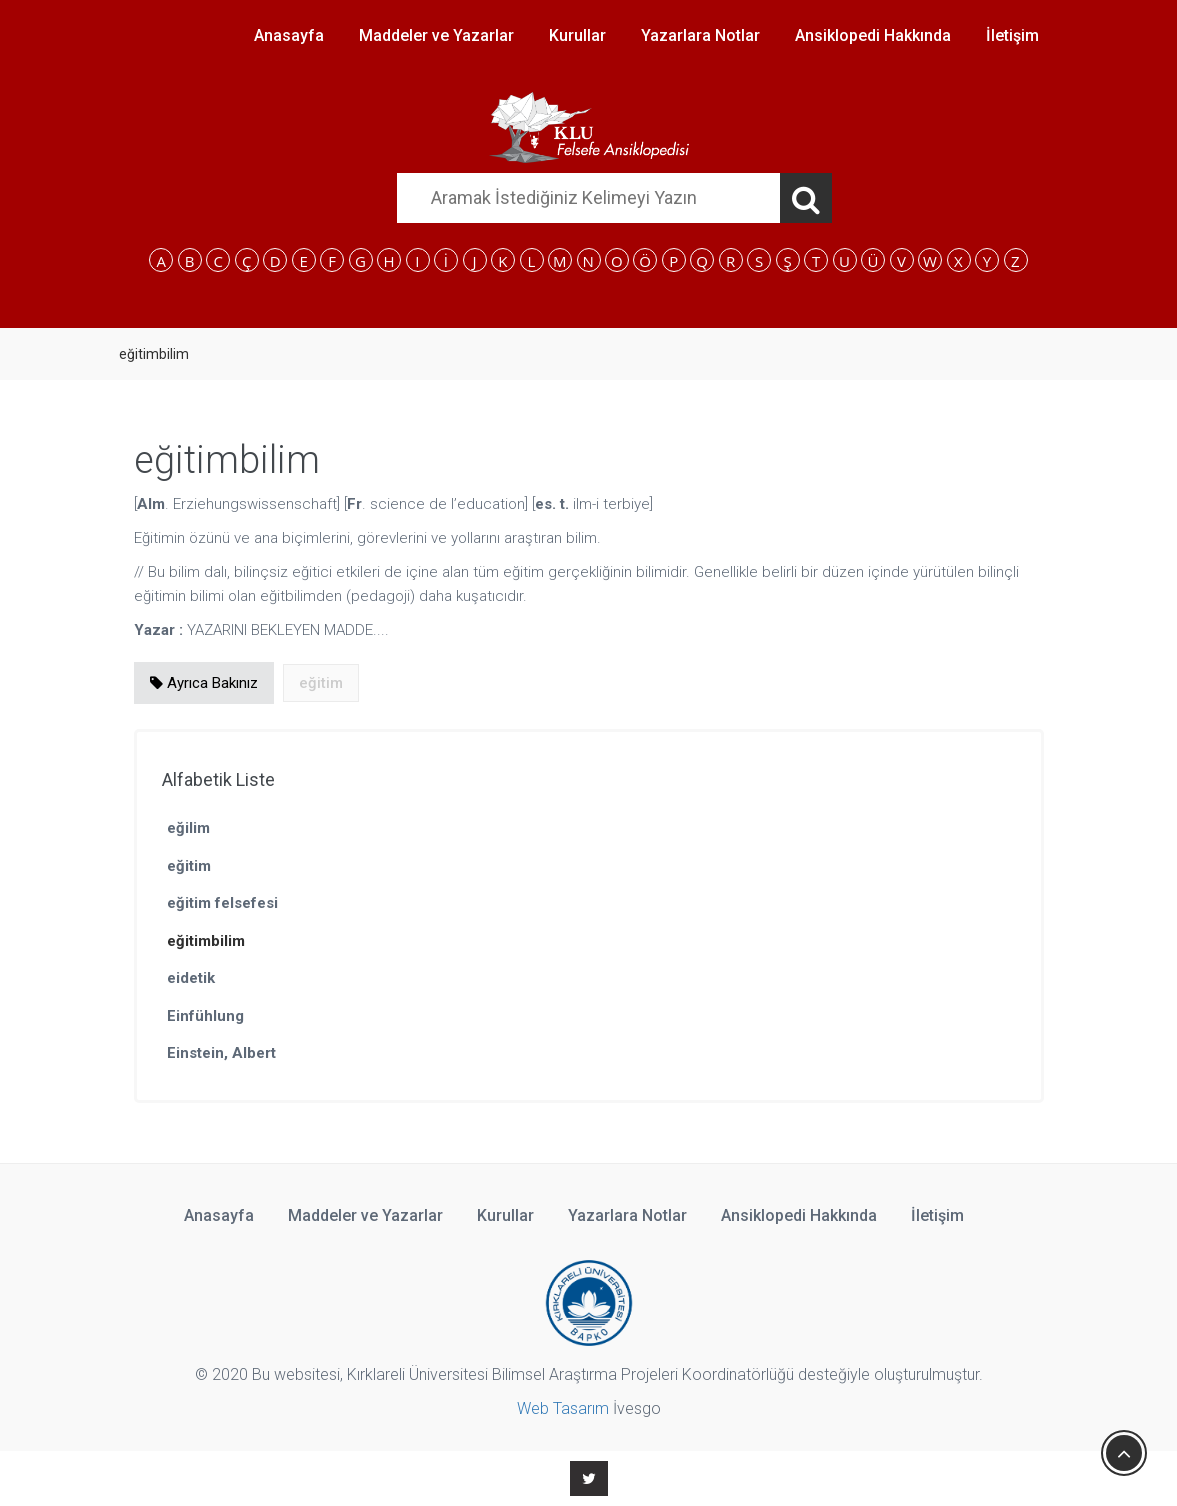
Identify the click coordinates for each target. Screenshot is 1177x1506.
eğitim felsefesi (222, 903)
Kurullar (577, 35)
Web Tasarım (563, 1408)
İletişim (1012, 35)
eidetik (191, 978)
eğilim (188, 828)
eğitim (189, 866)
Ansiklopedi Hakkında (873, 35)
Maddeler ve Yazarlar (436, 35)
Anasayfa (289, 35)
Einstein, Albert (221, 1053)
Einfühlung (205, 1016)
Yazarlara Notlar (700, 35)
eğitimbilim (206, 941)
